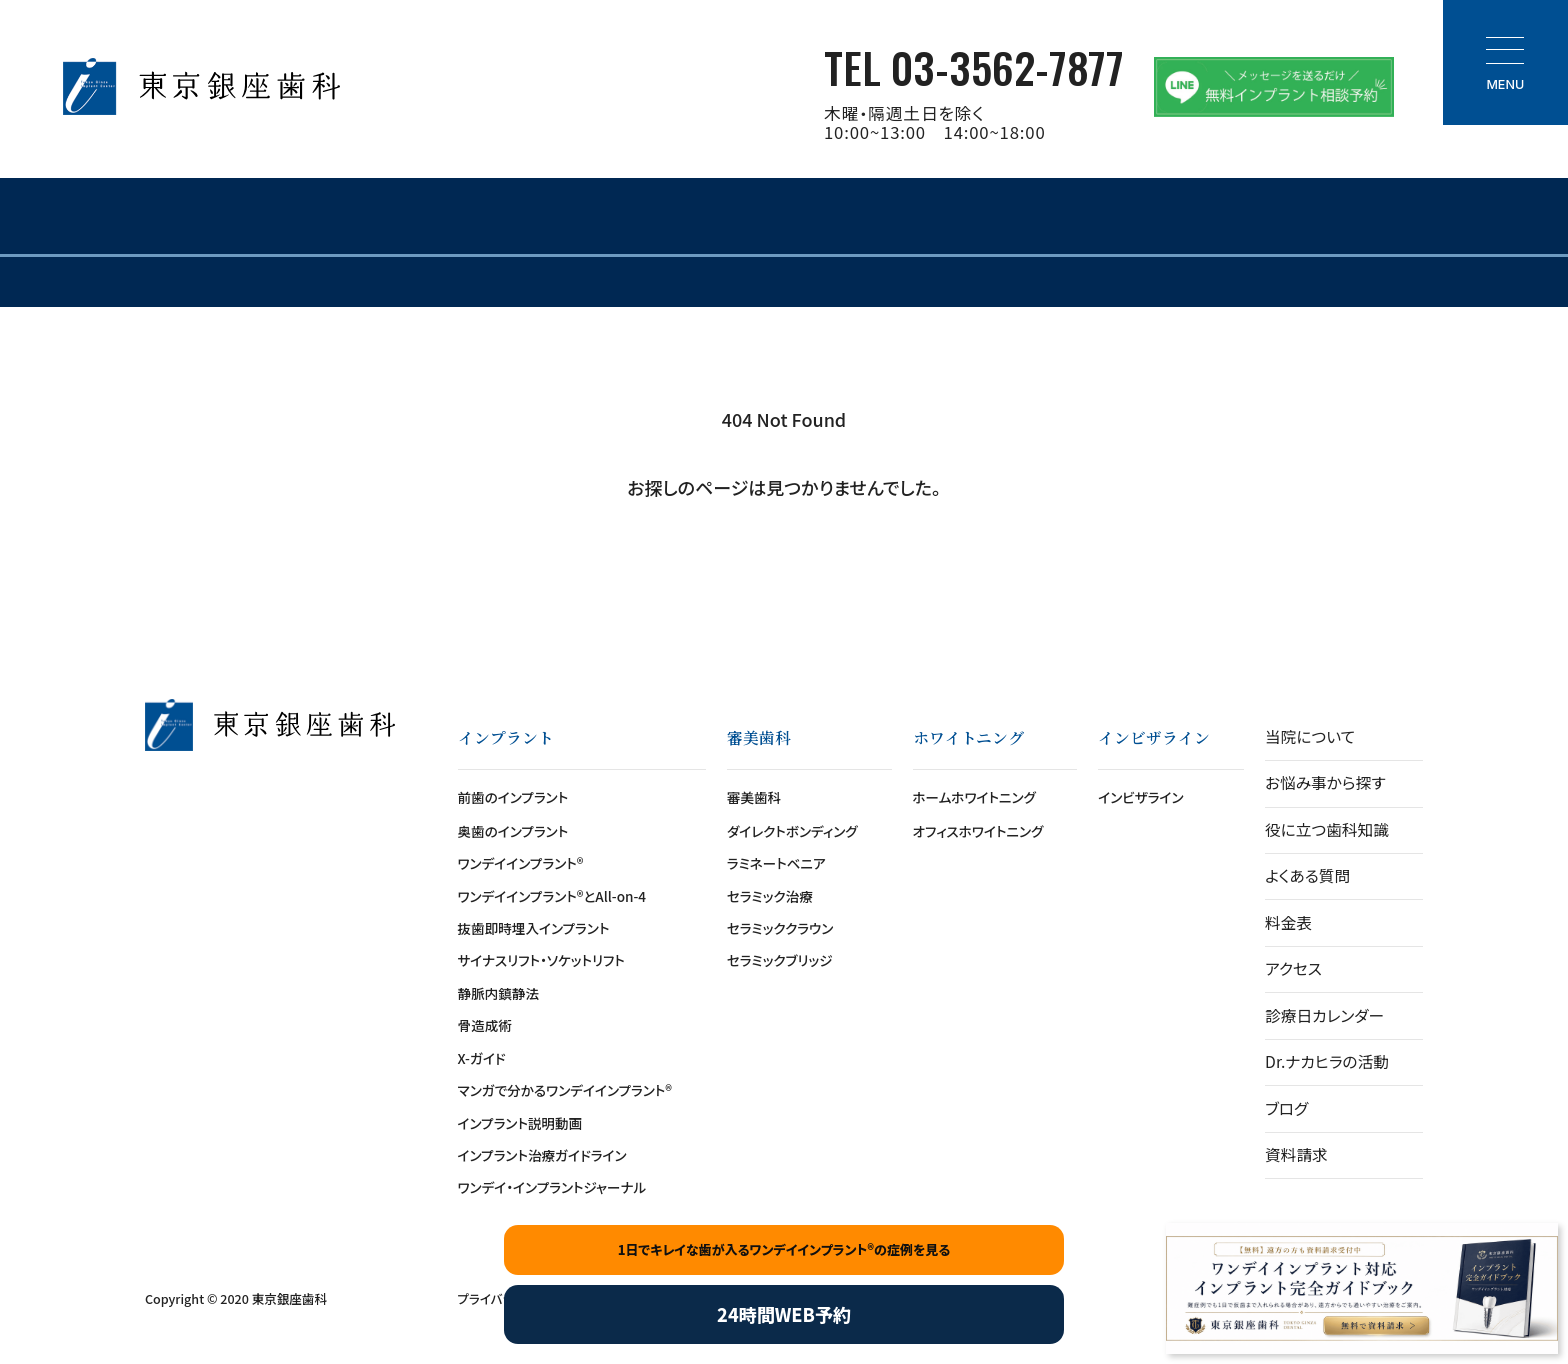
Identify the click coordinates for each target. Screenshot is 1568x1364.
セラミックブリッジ (780, 960)
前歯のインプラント (513, 797)
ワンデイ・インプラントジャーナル (552, 1187)
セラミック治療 (770, 896)
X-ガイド (482, 1058)
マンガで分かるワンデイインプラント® (565, 1090)
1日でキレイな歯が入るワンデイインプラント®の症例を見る (784, 1249)
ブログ (1286, 1108)
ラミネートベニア (776, 863)
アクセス (1293, 968)
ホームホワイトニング (974, 797)
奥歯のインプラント (513, 831)
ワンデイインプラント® (521, 863)
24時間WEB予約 (784, 1314)
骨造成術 (485, 1025)
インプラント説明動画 (520, 1123)
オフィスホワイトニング (978, 831)
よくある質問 (1307, 875)
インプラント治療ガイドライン (542, 1155)
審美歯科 (754, 797)
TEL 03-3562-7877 (974, 66)
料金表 (1288, 922)
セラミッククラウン (780, 928)
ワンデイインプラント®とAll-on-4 (552, 896)
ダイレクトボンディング (792, 831)
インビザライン (1140, 797)
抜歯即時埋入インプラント (534, 928)
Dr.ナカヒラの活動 (1327, 1061)
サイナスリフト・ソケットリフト (541, 960)
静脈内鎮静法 (498, 993)
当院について (1310, 736)
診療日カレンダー (1324, 1015)
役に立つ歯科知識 (1327, 829)
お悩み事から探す (1325, 782)
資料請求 (1296, 1154)
